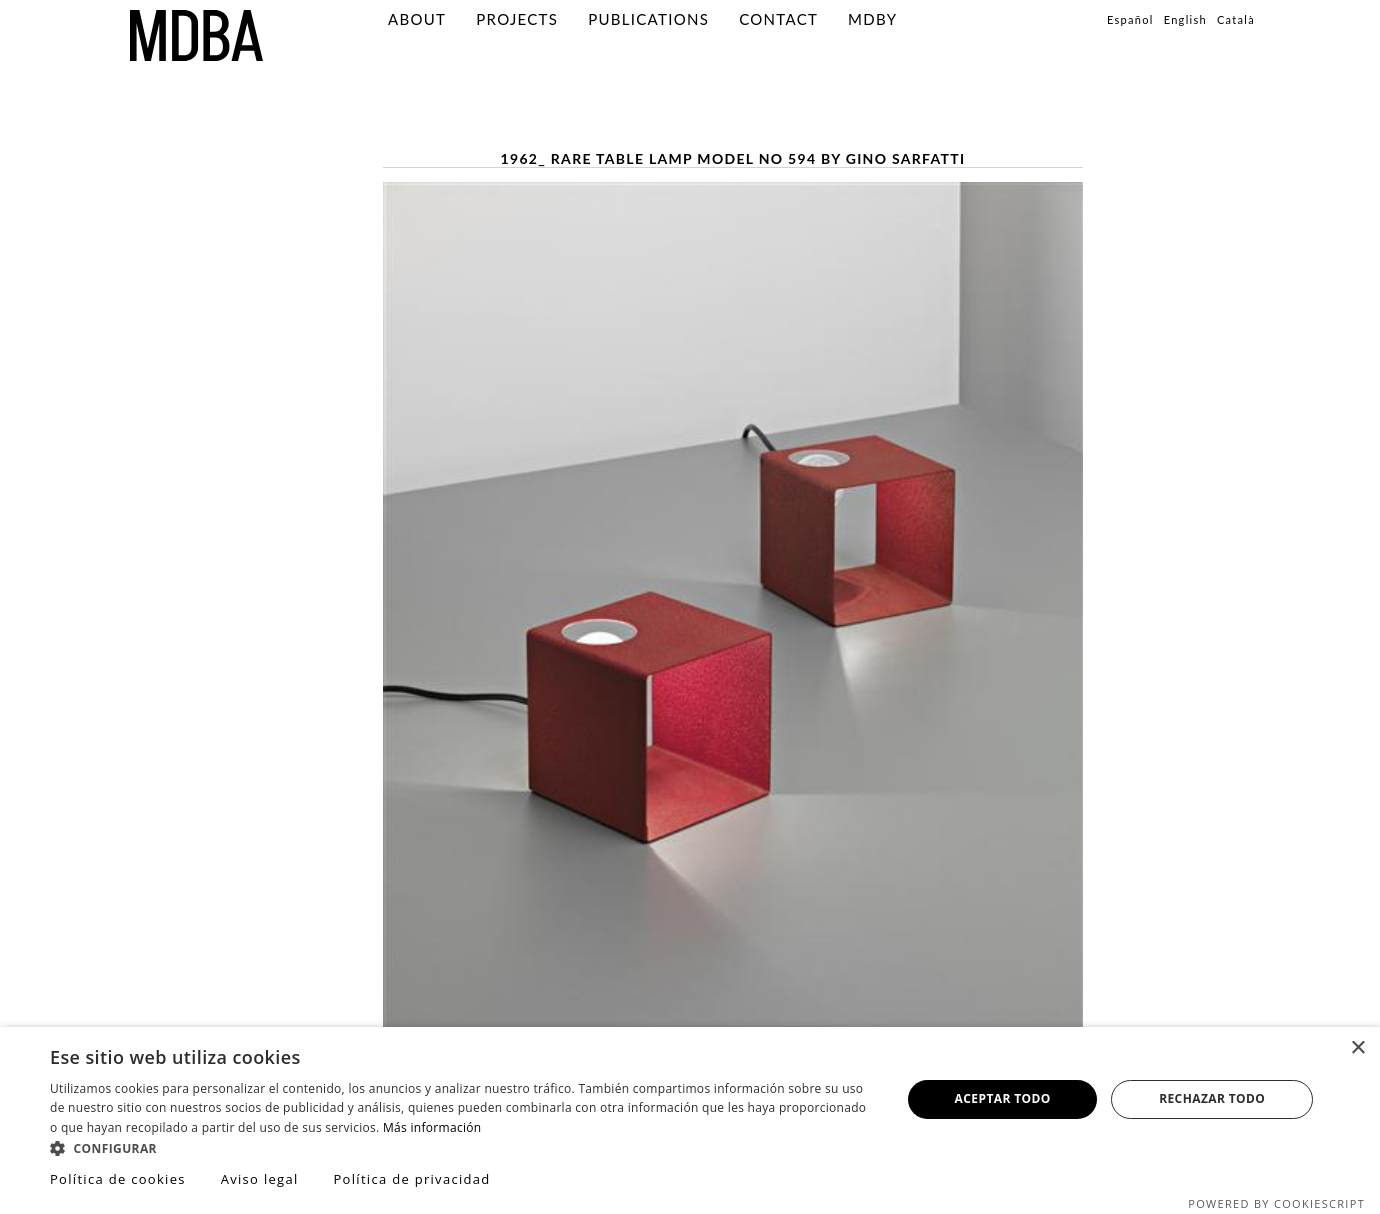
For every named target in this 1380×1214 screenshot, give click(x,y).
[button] (463, 1147)
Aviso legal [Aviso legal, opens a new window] (260, 1179)
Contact (778, 19)
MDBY (872, 19)
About (417, 19)
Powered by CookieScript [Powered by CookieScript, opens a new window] (1276, 1203)
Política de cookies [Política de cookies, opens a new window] (118, 1179)
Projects (517, 19)
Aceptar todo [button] (1003, 1098)
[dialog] (690, 1120)
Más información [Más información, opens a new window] (432, 1127)
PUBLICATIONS (648, 19)
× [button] (1357, 1048)
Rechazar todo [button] (1212, 1098)
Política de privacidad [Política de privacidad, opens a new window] (411, 1179)
